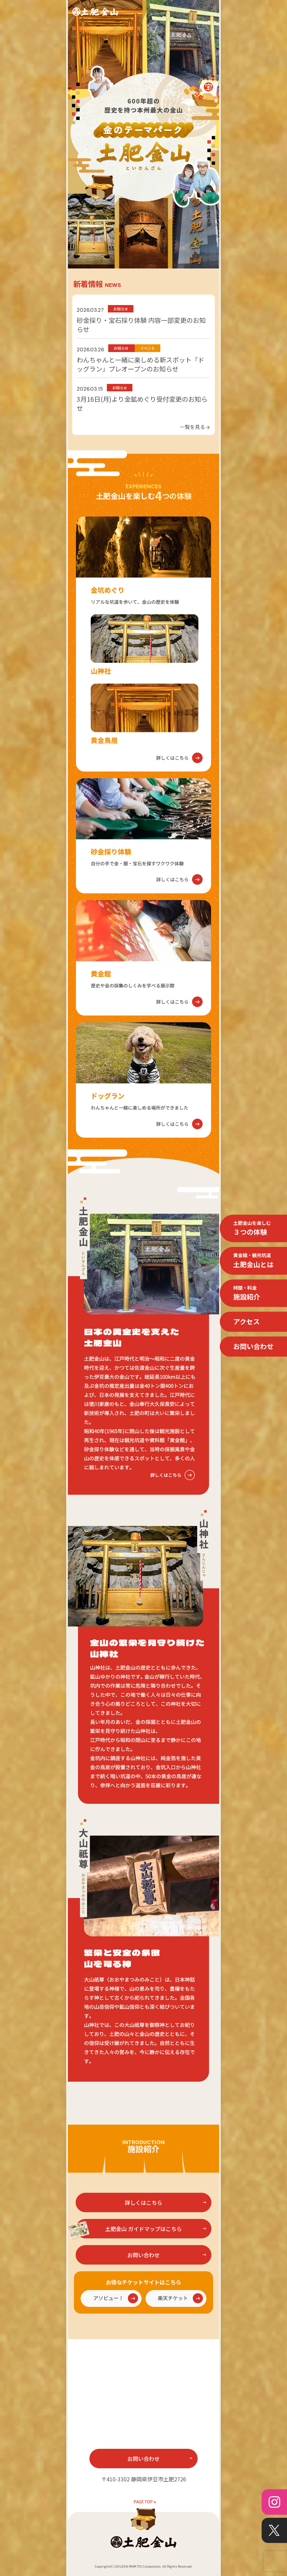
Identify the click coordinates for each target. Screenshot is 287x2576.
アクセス (246, 1322)
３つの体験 (252, 1228)
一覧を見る (195, 426)
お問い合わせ (253, 1346)
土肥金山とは (253, 1260)
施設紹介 (246, 1292)
